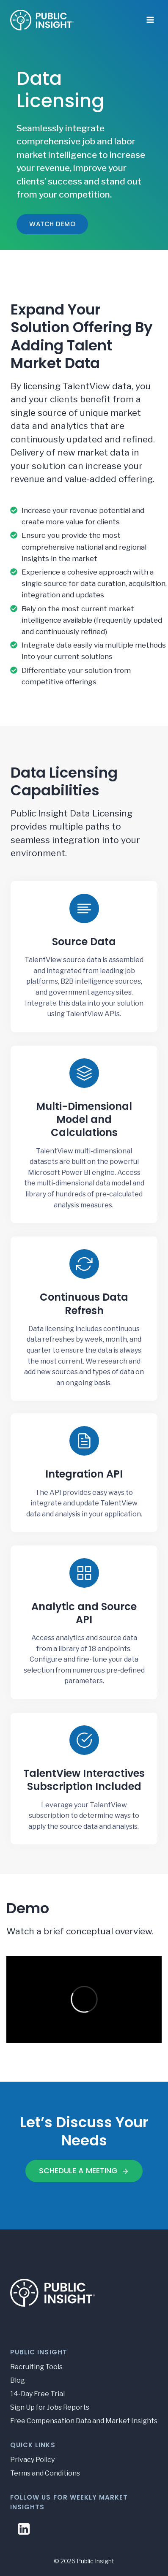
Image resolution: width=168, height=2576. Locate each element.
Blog (17, 2380)
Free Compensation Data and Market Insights (83, 2421)
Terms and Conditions (45, 2473)
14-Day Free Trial (37, 2394)
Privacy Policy (32, 2460)
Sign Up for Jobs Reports (49, 2407)
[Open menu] (150, 17)
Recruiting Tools (36, 2367)
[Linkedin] (24, 2529)
